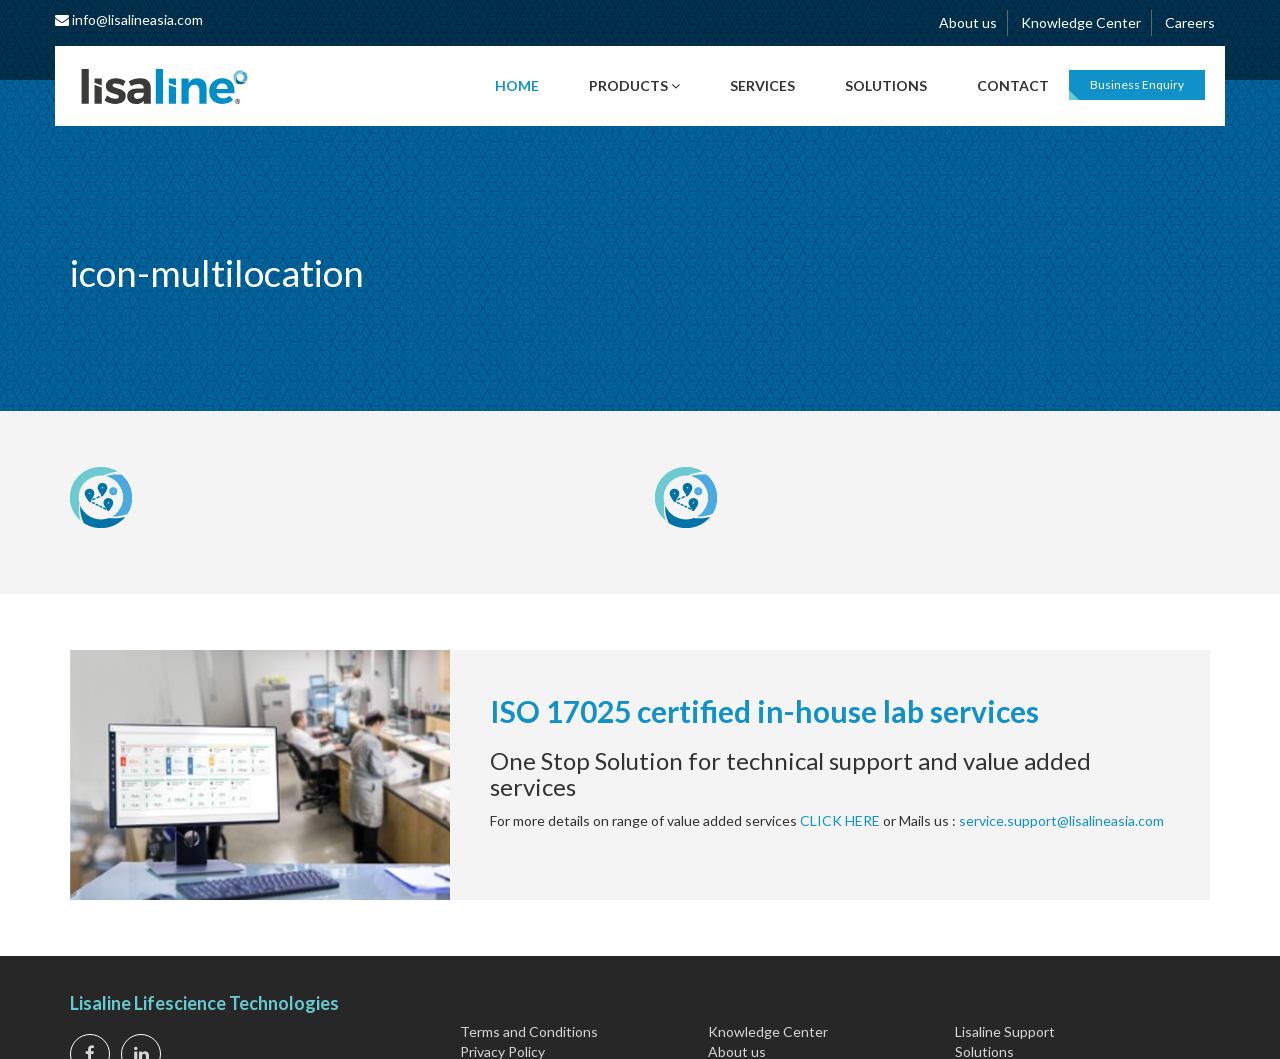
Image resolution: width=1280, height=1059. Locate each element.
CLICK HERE (840, 820)
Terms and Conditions (529, 1031)
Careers (1190, 22)
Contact (1013, 85)
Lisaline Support (1005, 1031)
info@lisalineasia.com (129, 19)
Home (517, 85)
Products (634, 85)
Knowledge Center (1081, 22)
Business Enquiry (1137, 84)
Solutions (886, 85)
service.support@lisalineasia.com (1061, 820)
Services (762, 85)
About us (968, 22)
